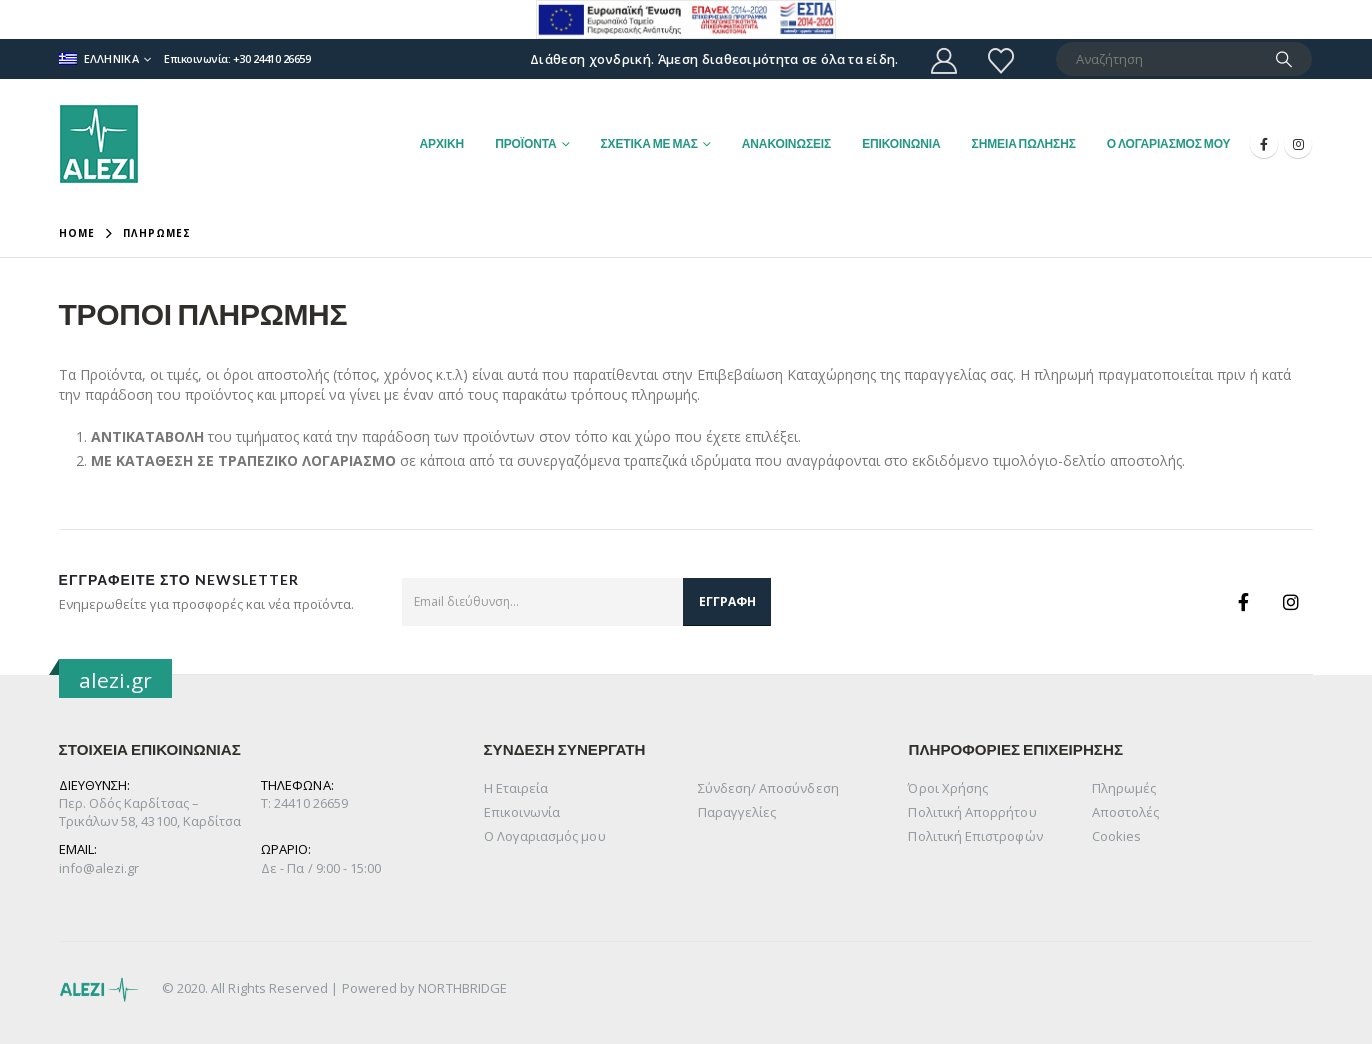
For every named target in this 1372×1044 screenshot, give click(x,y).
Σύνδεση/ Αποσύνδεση (768, 788)
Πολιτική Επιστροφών (975, 836)
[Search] (1284, 59)
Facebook (1243, 602)
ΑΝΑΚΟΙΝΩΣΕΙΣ (786, 143)
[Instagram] (1298, 144)
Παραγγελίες (737, 812)
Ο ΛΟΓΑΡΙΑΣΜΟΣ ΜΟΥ (1169, 143)
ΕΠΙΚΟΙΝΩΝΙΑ (901, 143)
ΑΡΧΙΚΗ (442, 143)
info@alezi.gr (99, 868)
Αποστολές (1126, 812)
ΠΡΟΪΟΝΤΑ (525, 143)
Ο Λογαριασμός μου (545, 836)
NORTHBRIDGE (462, 988)
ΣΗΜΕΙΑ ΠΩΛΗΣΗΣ (1024, 143)
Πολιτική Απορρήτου (972, 812)
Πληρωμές (1124, 788)
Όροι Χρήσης (948, 788)
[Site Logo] (99, 144)
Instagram (1291, 602)
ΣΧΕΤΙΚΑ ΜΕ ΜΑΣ (649, 143)
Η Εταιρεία (516, 788)
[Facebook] (1264, 144)
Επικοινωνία (522, 812)
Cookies (1116, 836)
